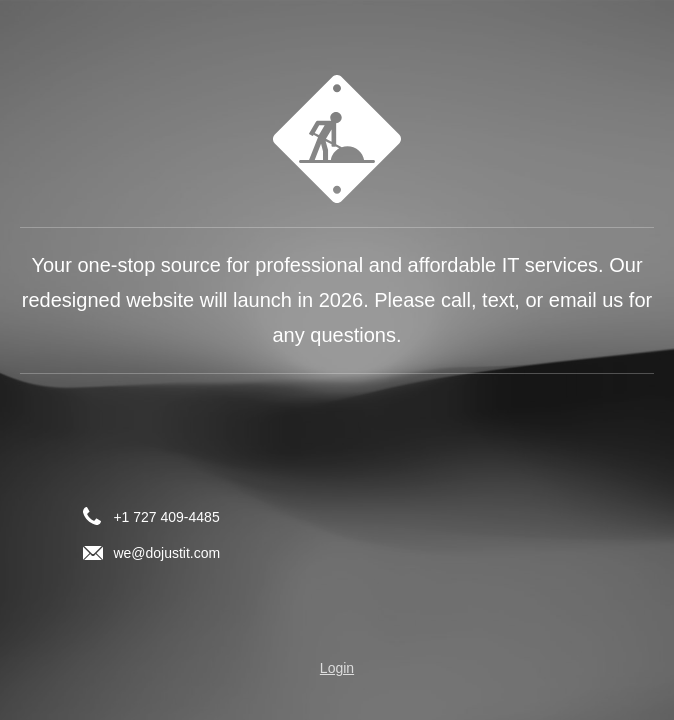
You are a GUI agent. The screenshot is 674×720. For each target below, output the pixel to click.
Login (337, 668)
